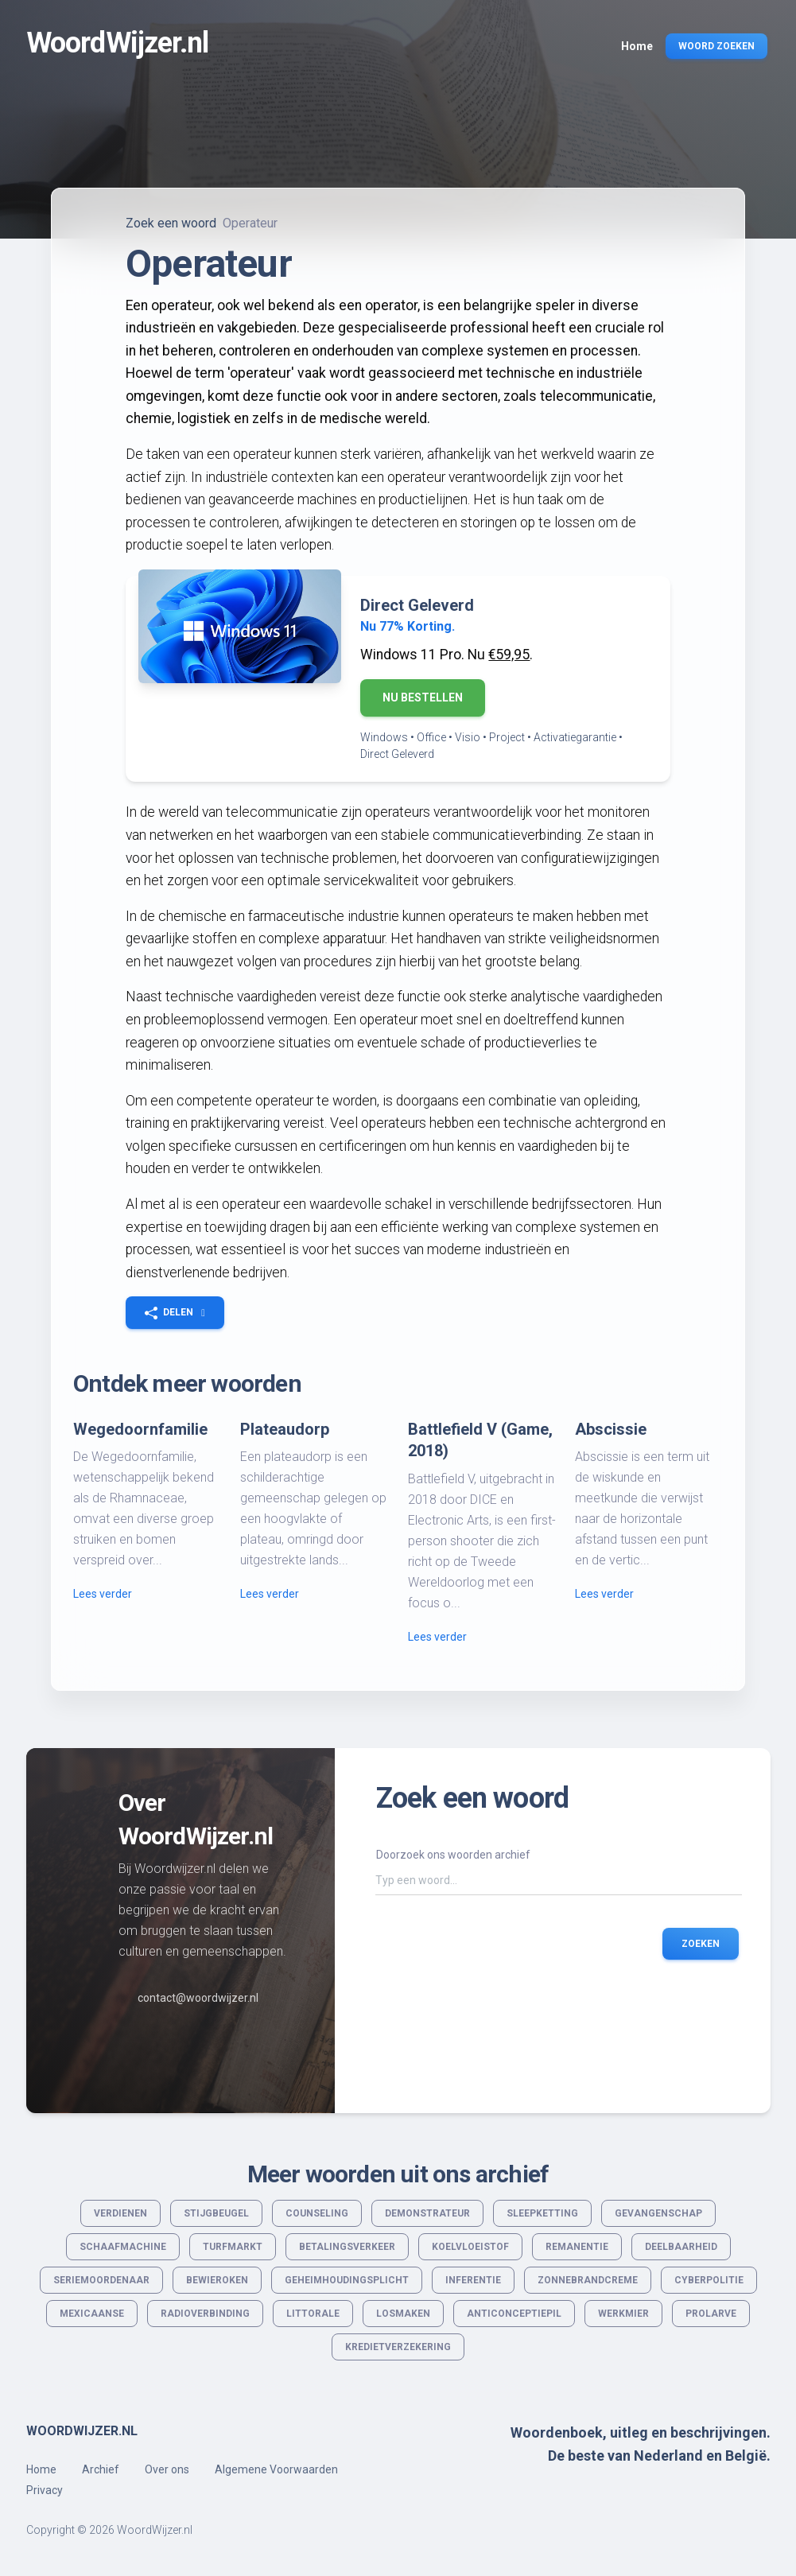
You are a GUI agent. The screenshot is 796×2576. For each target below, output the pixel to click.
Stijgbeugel (216, 2213)
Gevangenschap (658, 2213)
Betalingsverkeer (347, 2246)
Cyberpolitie (709, 2280)
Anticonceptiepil (514, 2313)
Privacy (44, 2490)
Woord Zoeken (716, 46)
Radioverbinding (205, 2313)
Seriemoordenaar (101, 2280)
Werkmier (623, 2313)
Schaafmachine (123, 2246)
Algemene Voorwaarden (276, 2469)
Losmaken (403, 2313)
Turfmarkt (232, 2246)
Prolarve (710, 2313)
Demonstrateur (427, 2213)
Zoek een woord (171, 223)
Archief (100, 2469)
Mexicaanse (92, 2313)
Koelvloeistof (470, 2246)
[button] (175, 1312)
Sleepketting (542, 2213)
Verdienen (120, 2213)
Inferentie (473, 2280)
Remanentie (577, 2246)
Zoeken (700, 1943)
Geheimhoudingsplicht (347, 2280)
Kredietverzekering (398, 2347)
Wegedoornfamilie (140, 1429)
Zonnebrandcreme (588, 2280)
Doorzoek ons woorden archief (453, 1854)
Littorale (313, 2313)
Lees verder (102, 1593)
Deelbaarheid (681, 2246)
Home (41, 2469)
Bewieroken (217, 2280)
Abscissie (611, 1429)
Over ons (167, 2469)
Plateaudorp (284, 1429)
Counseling (316, 2213)
